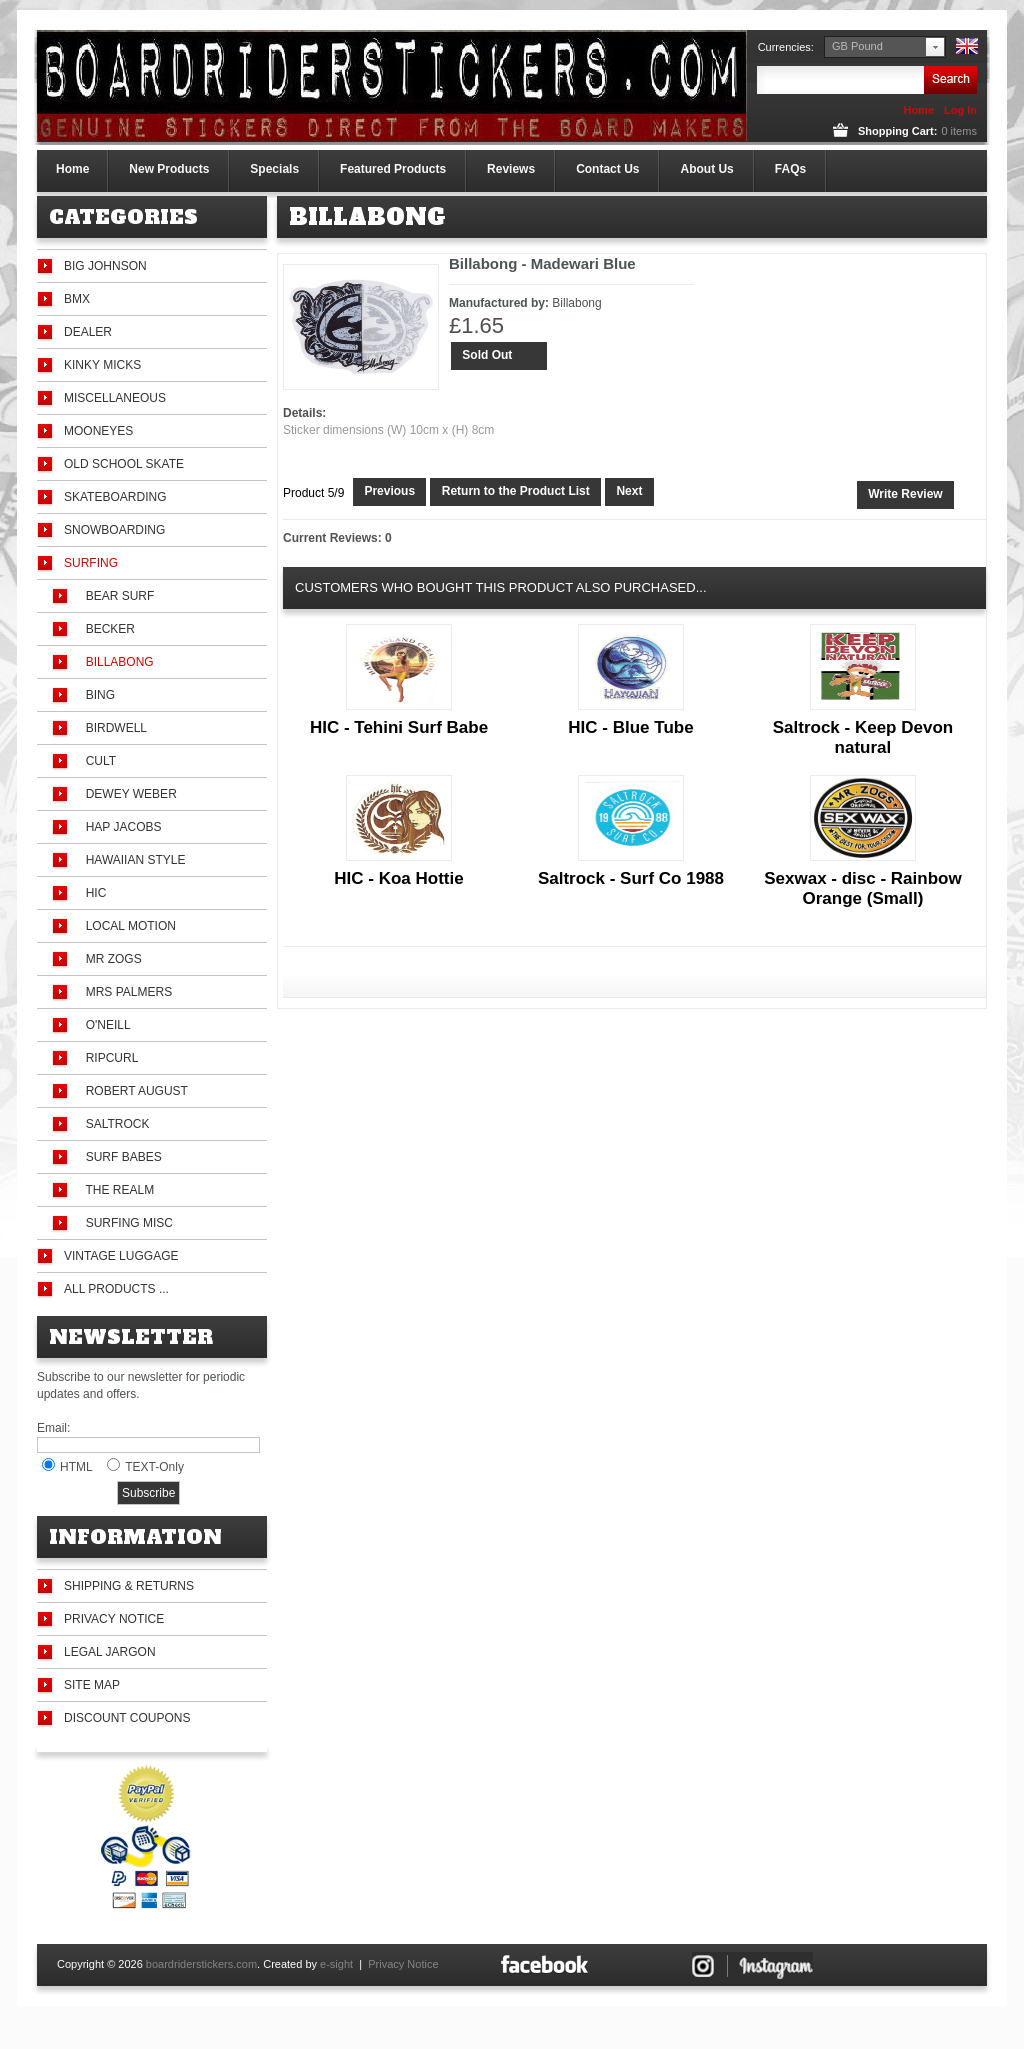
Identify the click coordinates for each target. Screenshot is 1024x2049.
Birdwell (113, 728)
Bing (97, 695)
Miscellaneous (115, 398)
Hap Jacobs (120, 827)
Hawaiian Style (132, 860)
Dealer (88, 332)
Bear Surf (116, 596)
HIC (92, 893)
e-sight (336, 1964)
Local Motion (127, 926)
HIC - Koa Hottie (398, 878)
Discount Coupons (127, 1718)
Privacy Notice (114, 1619)
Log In (960, 110)
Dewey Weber (128, 794)
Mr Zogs (110, 959)
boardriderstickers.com (201, 1964)
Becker (107, 629)
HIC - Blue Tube (630, 727)
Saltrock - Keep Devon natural (863, 737)
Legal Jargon (110, 1652)
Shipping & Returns (129, 1586)
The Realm (116, 1190)
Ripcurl (108, 1058)
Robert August (133, 1091)
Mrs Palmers (125, 992)
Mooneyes (98, 431)
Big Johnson (105, 266)
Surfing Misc (126, 1223)
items (958, 131)
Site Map (92, 1685)
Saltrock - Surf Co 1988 (631, 878)
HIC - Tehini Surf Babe (399, 727)
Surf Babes (120, 1157)
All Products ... (116, 1289)
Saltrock (114, 1124)
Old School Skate (124, 464)
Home (918, 110)
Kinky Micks (102, 365)
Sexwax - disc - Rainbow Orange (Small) (862, 888)
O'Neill (105, 1025)
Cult (97, 761)
